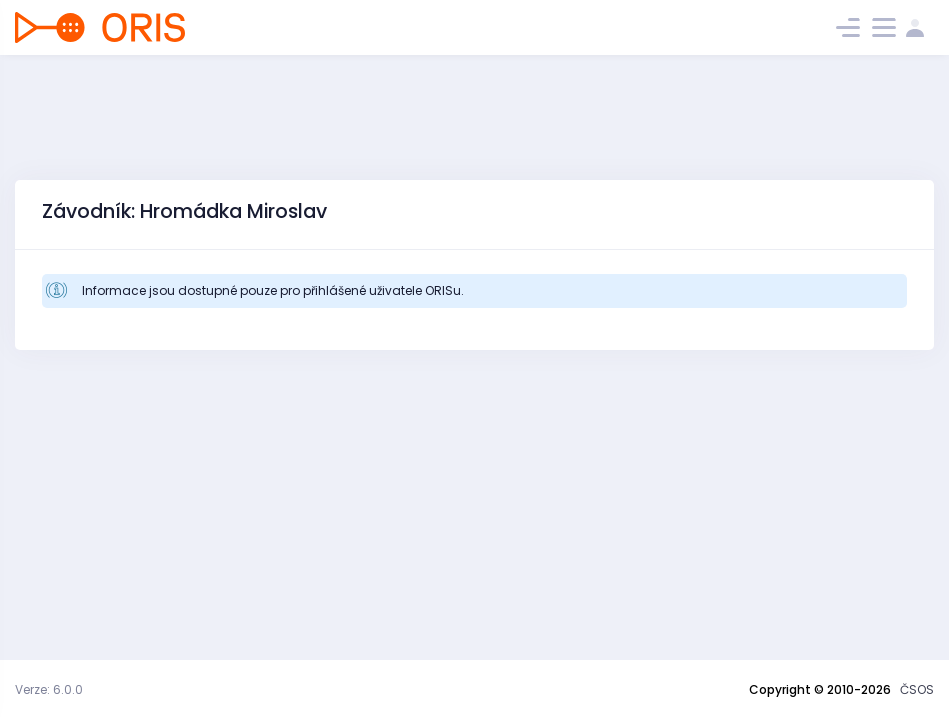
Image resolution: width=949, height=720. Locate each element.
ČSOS (917, 689)
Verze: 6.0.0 (49, 689)
